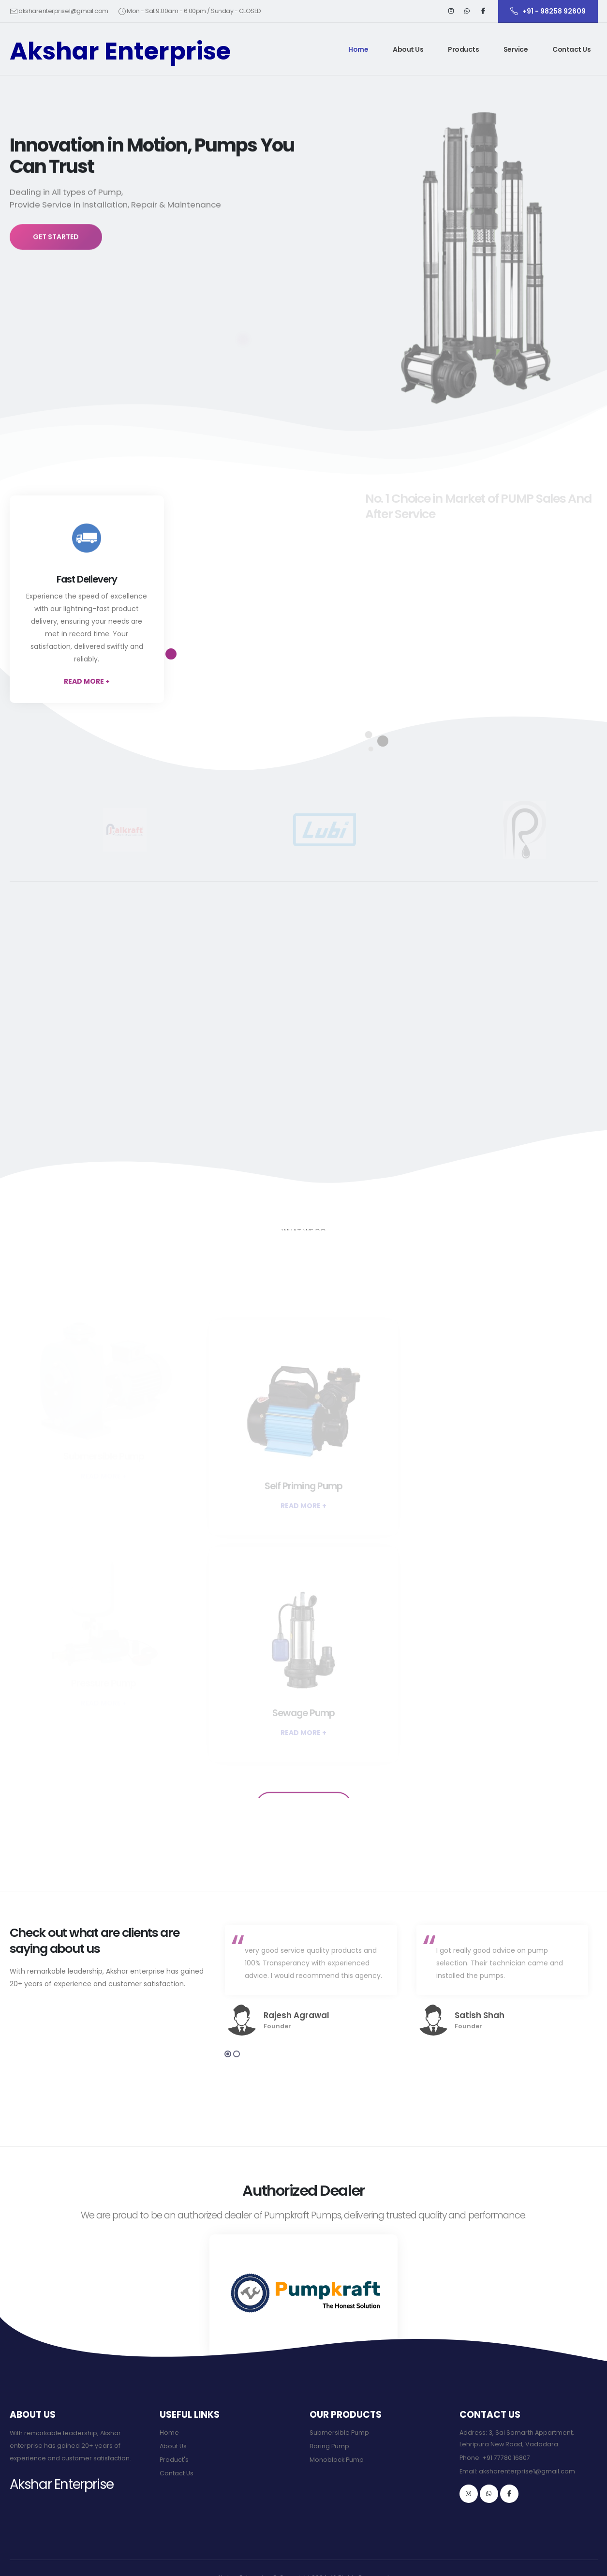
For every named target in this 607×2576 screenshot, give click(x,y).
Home (358, 49)
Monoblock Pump (337, 2460)
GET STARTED (56, 250)
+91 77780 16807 (506, 2458)
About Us (408, 49)
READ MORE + (87, 681)
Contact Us (571, 49)
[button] (463, 49)
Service (515, 49)
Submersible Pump (339, 2432)
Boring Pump (329, 2446)
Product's (174, 2460)
